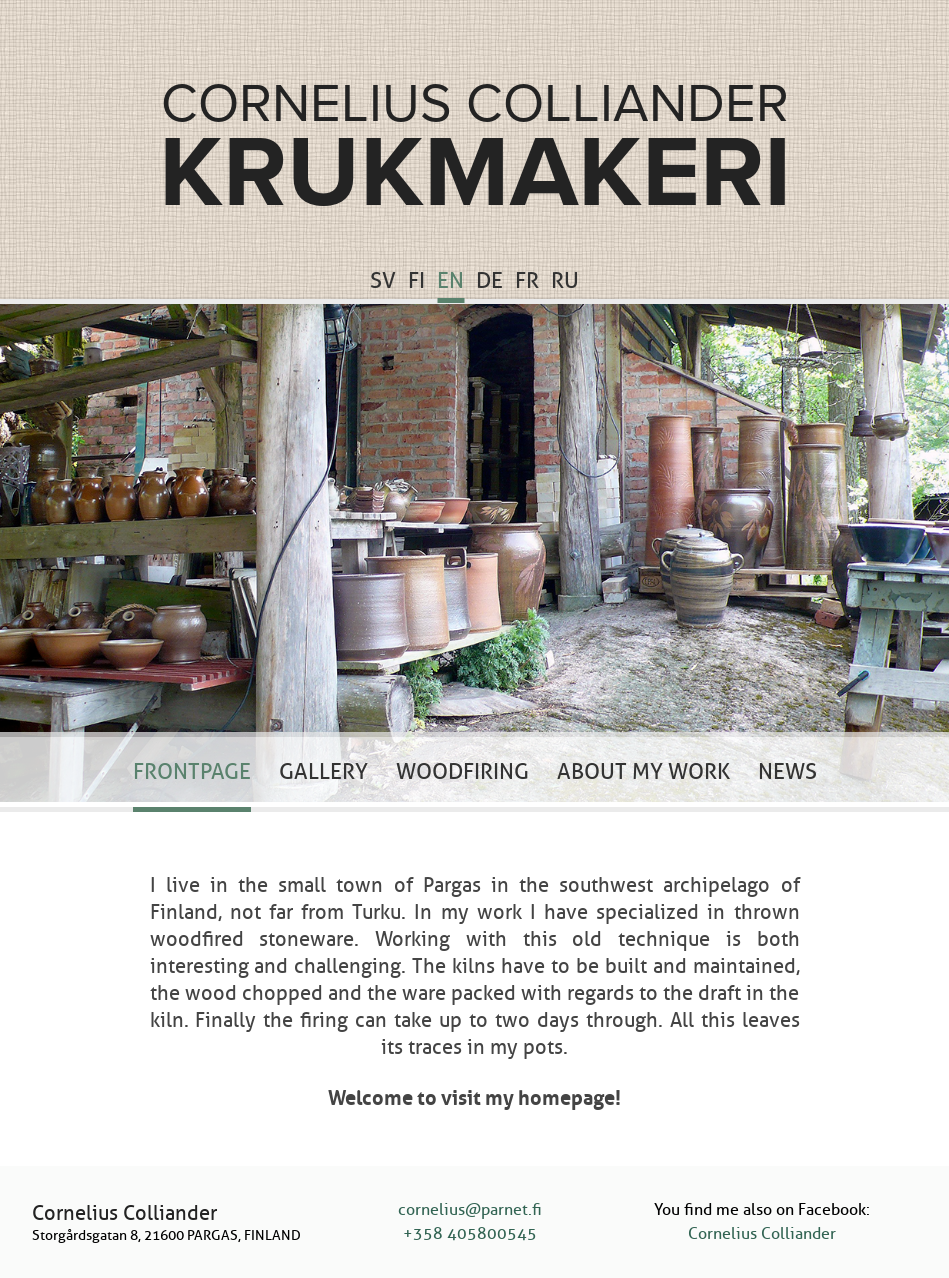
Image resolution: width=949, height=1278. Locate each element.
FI (416, 280)
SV (383, 280)
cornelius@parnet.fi (470, 1209)
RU (565, 280)
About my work (643, 771)
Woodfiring (462, 771)
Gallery (323, 771)
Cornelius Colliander (762, 1233)
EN (450, 280)
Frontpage (192, 771)
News (787, 771)
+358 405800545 (470, 1233)
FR (527, 280)
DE (489, 280)
